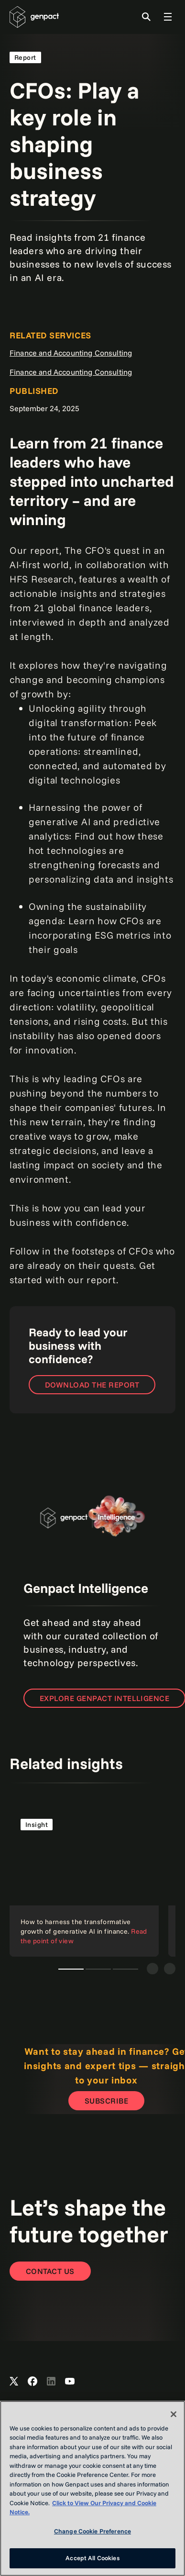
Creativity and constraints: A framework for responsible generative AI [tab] (125, 1969)
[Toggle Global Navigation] (167, 16)
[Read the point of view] (84, 1882)
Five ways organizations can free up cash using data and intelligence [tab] (98, 1969)
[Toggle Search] (146, 16)
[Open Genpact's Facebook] (32, 2381)
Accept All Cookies (92, 2558)
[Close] (173, 2414)
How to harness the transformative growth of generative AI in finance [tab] (71, 1969)
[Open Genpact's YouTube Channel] (70, 2382)
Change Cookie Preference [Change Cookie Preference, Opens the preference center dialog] (92, 2531)
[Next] (169, 1968)
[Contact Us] (50, 2271)
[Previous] (152, 1968)
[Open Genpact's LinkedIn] (51, 2381)
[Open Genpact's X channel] (14, 2381)
